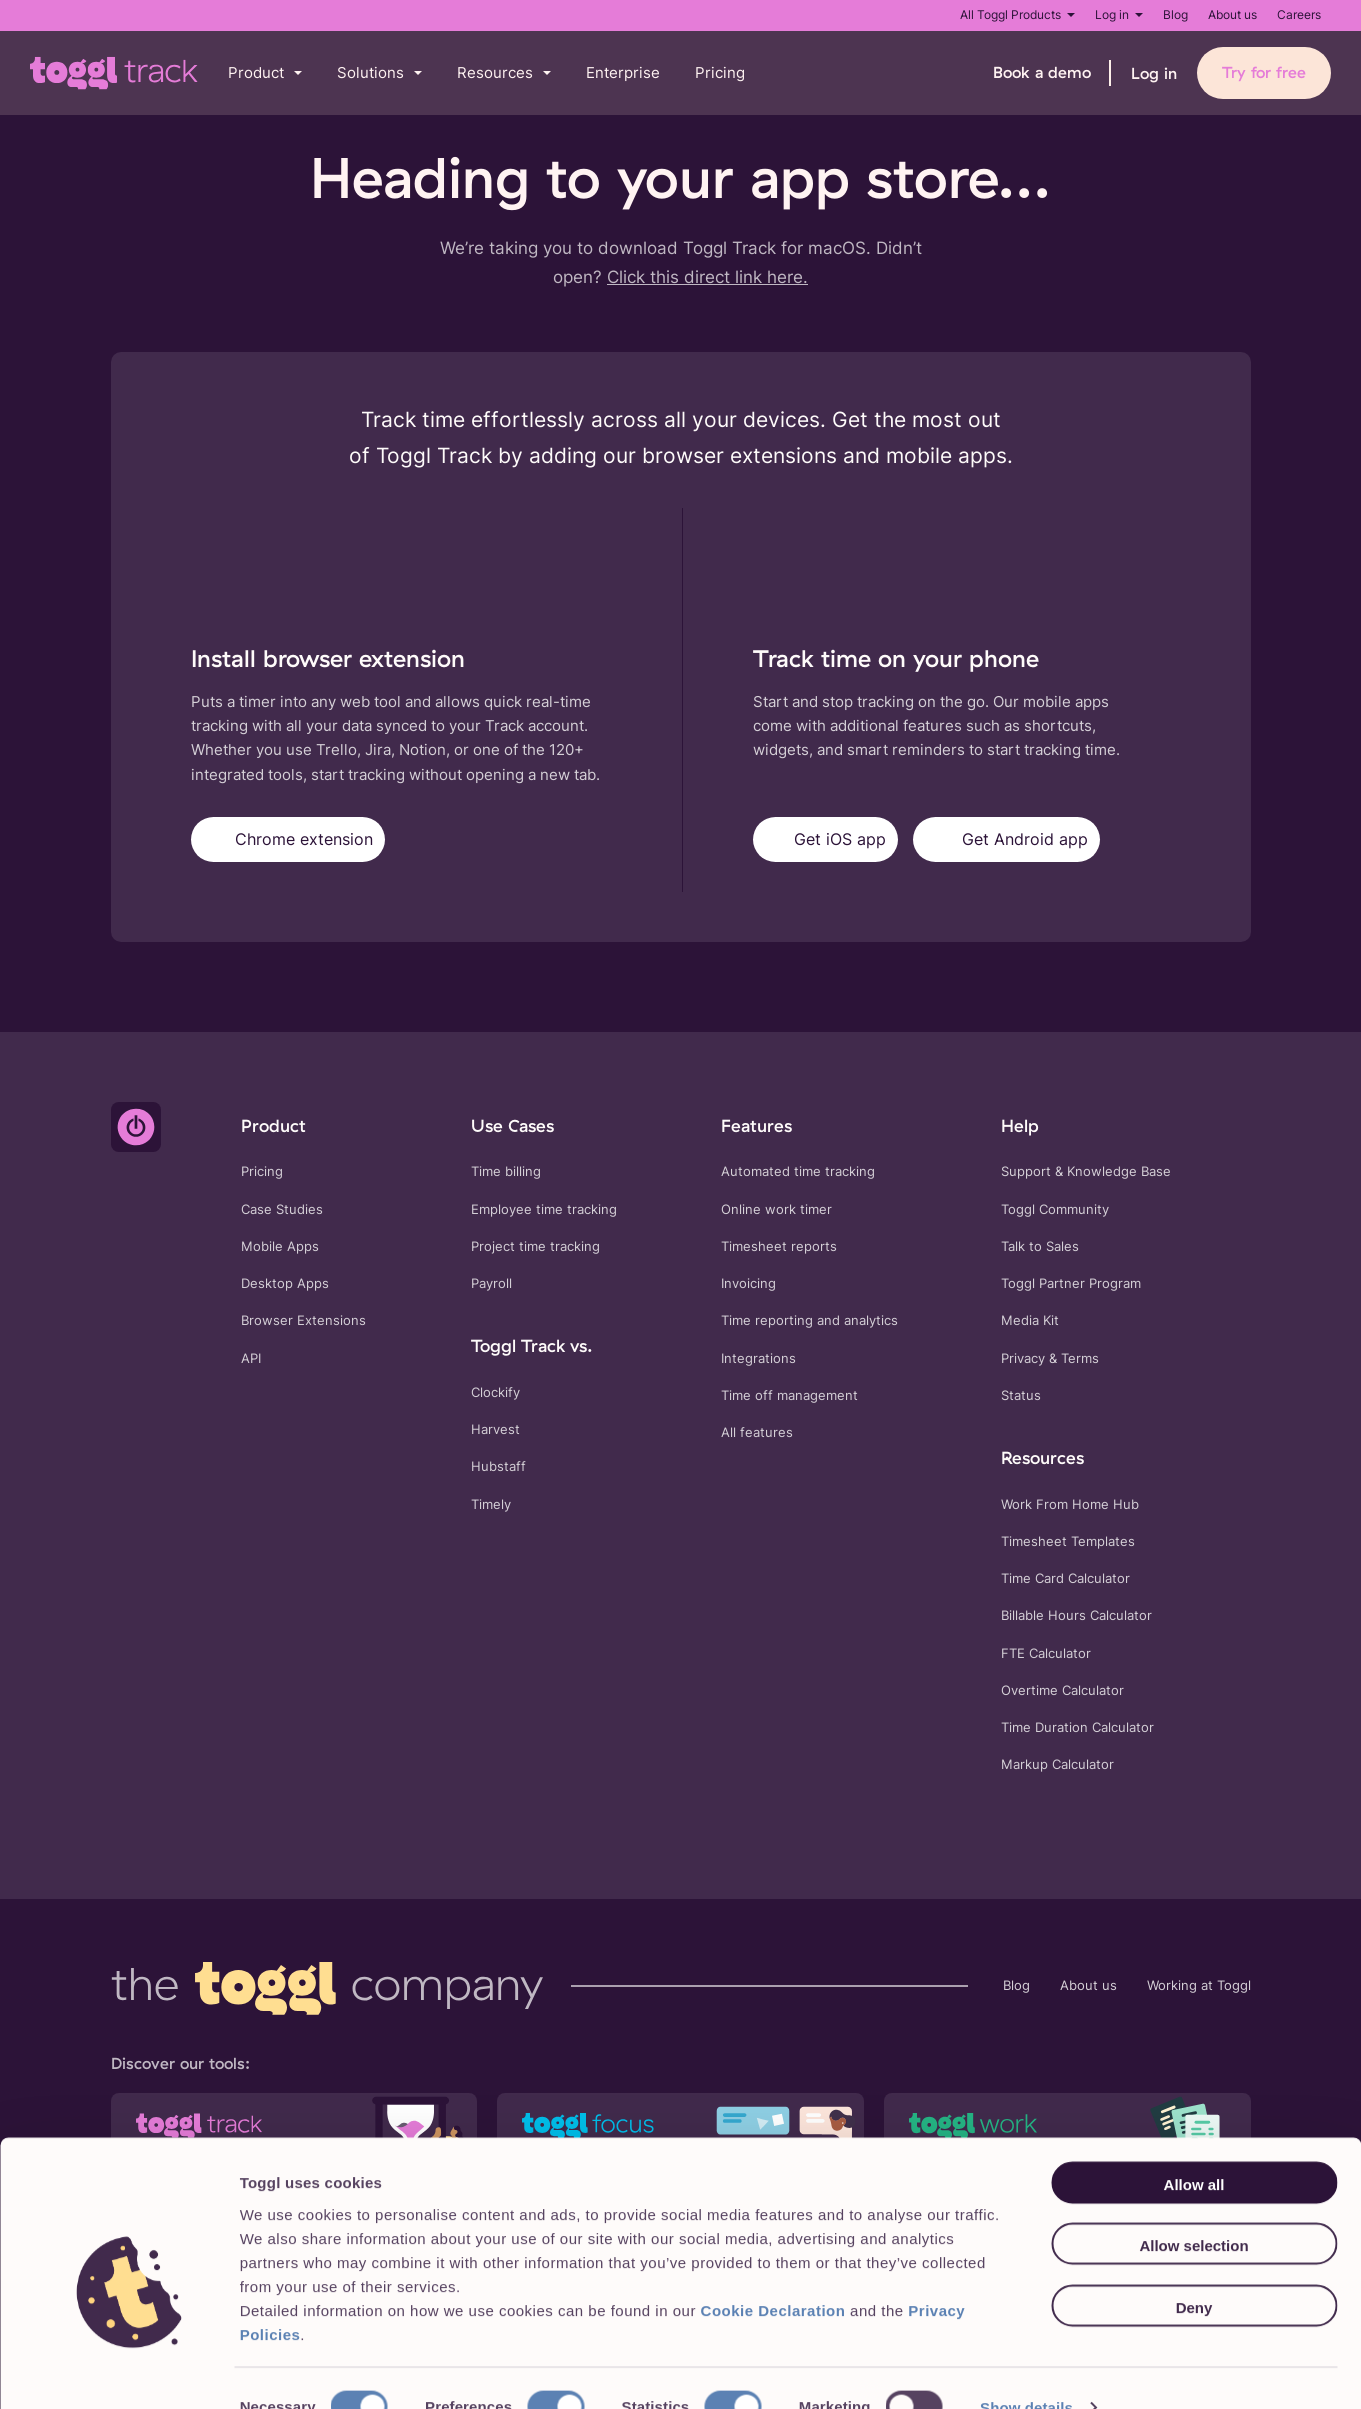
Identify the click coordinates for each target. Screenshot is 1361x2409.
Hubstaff (498, 1466)
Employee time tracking (544, 1209)
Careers (1299, 14)
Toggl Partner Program (1071, 1283)
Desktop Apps (285, 1283)
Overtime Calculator (1062, 1690)
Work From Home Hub (1070, 1504)
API (251, 1358)
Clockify (495, 1392)
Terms (1080, 1358)
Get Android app (1006, 839)
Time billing (506, 1171)
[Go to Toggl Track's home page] (114, 73)
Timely (491, 1504)
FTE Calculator (1046, 1653)
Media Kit (1030, 1320)
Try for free (1264, 72)
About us (1232, 14)
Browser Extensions (303, 1320)
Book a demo (1042, 72)
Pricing (720, 72)
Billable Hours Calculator (1076, 1615)
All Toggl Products (1017, 14)
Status (1021, 1395)
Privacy (1023, 1358)
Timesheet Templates (1068, 1541)
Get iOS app (825, 839)
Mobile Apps (280, 1246)
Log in (1119, 14)
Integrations (758, 1358)
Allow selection (1193, 2208)
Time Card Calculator (1065, 1578)
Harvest (495, 1429)
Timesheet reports (779, 1246)
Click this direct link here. (707, 277)
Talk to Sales (1040, 1246)
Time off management (789, 1395)
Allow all (1194, 2146)
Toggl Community (1055, 1209)
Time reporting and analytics (809, 1320)
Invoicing (748, 1283)
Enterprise (623, 72)
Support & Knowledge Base (1086, 1171)
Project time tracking (535, 1246)
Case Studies (282, 1209)
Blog (1175, 14)
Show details (1026, 2369)
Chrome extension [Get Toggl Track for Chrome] (288, 839)
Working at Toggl (1199, 1985)
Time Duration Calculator (1077, 1727)
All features (757, 1432)
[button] (265, 73)
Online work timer (776, 1209)
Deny (1194, 2269)
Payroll (491, 1283)
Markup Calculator (1057, 1764)
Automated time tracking (798, 1171)
